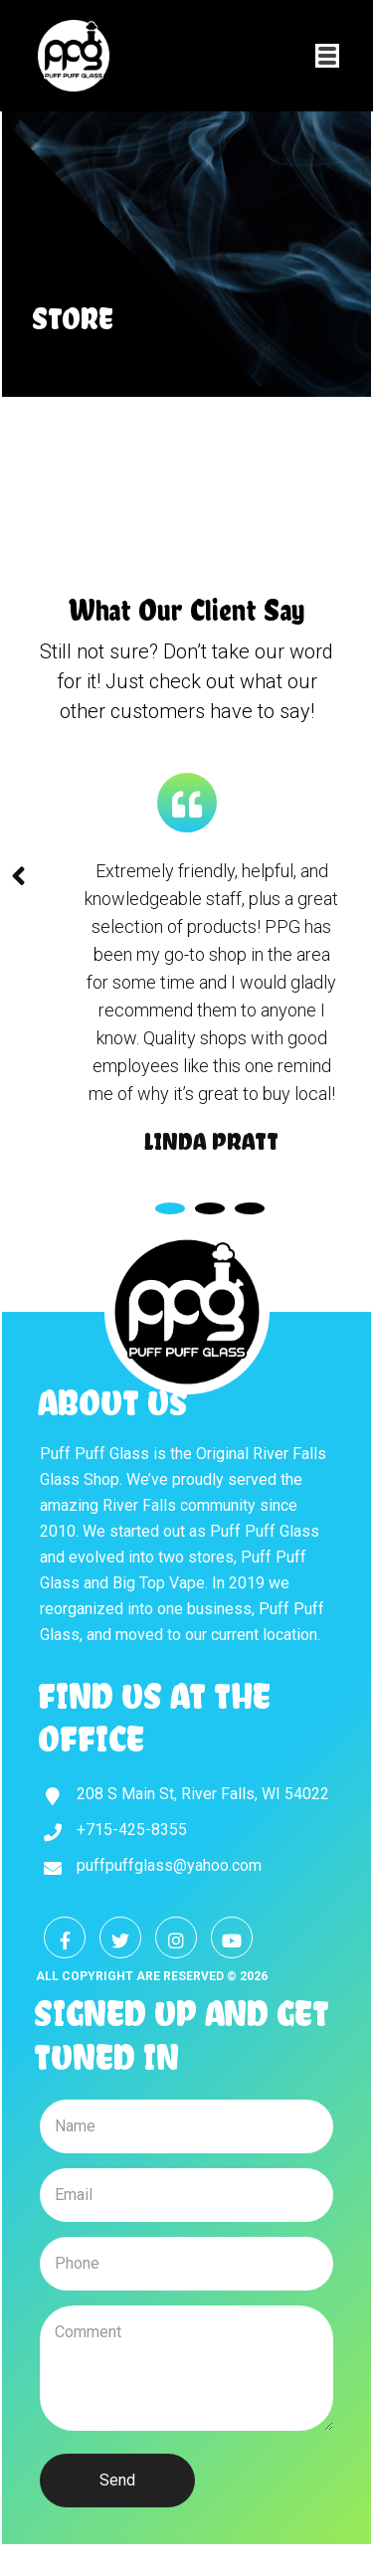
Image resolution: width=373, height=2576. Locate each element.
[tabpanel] (211, 1007)
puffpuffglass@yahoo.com (169, 1865)
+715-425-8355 (132, 1829)
